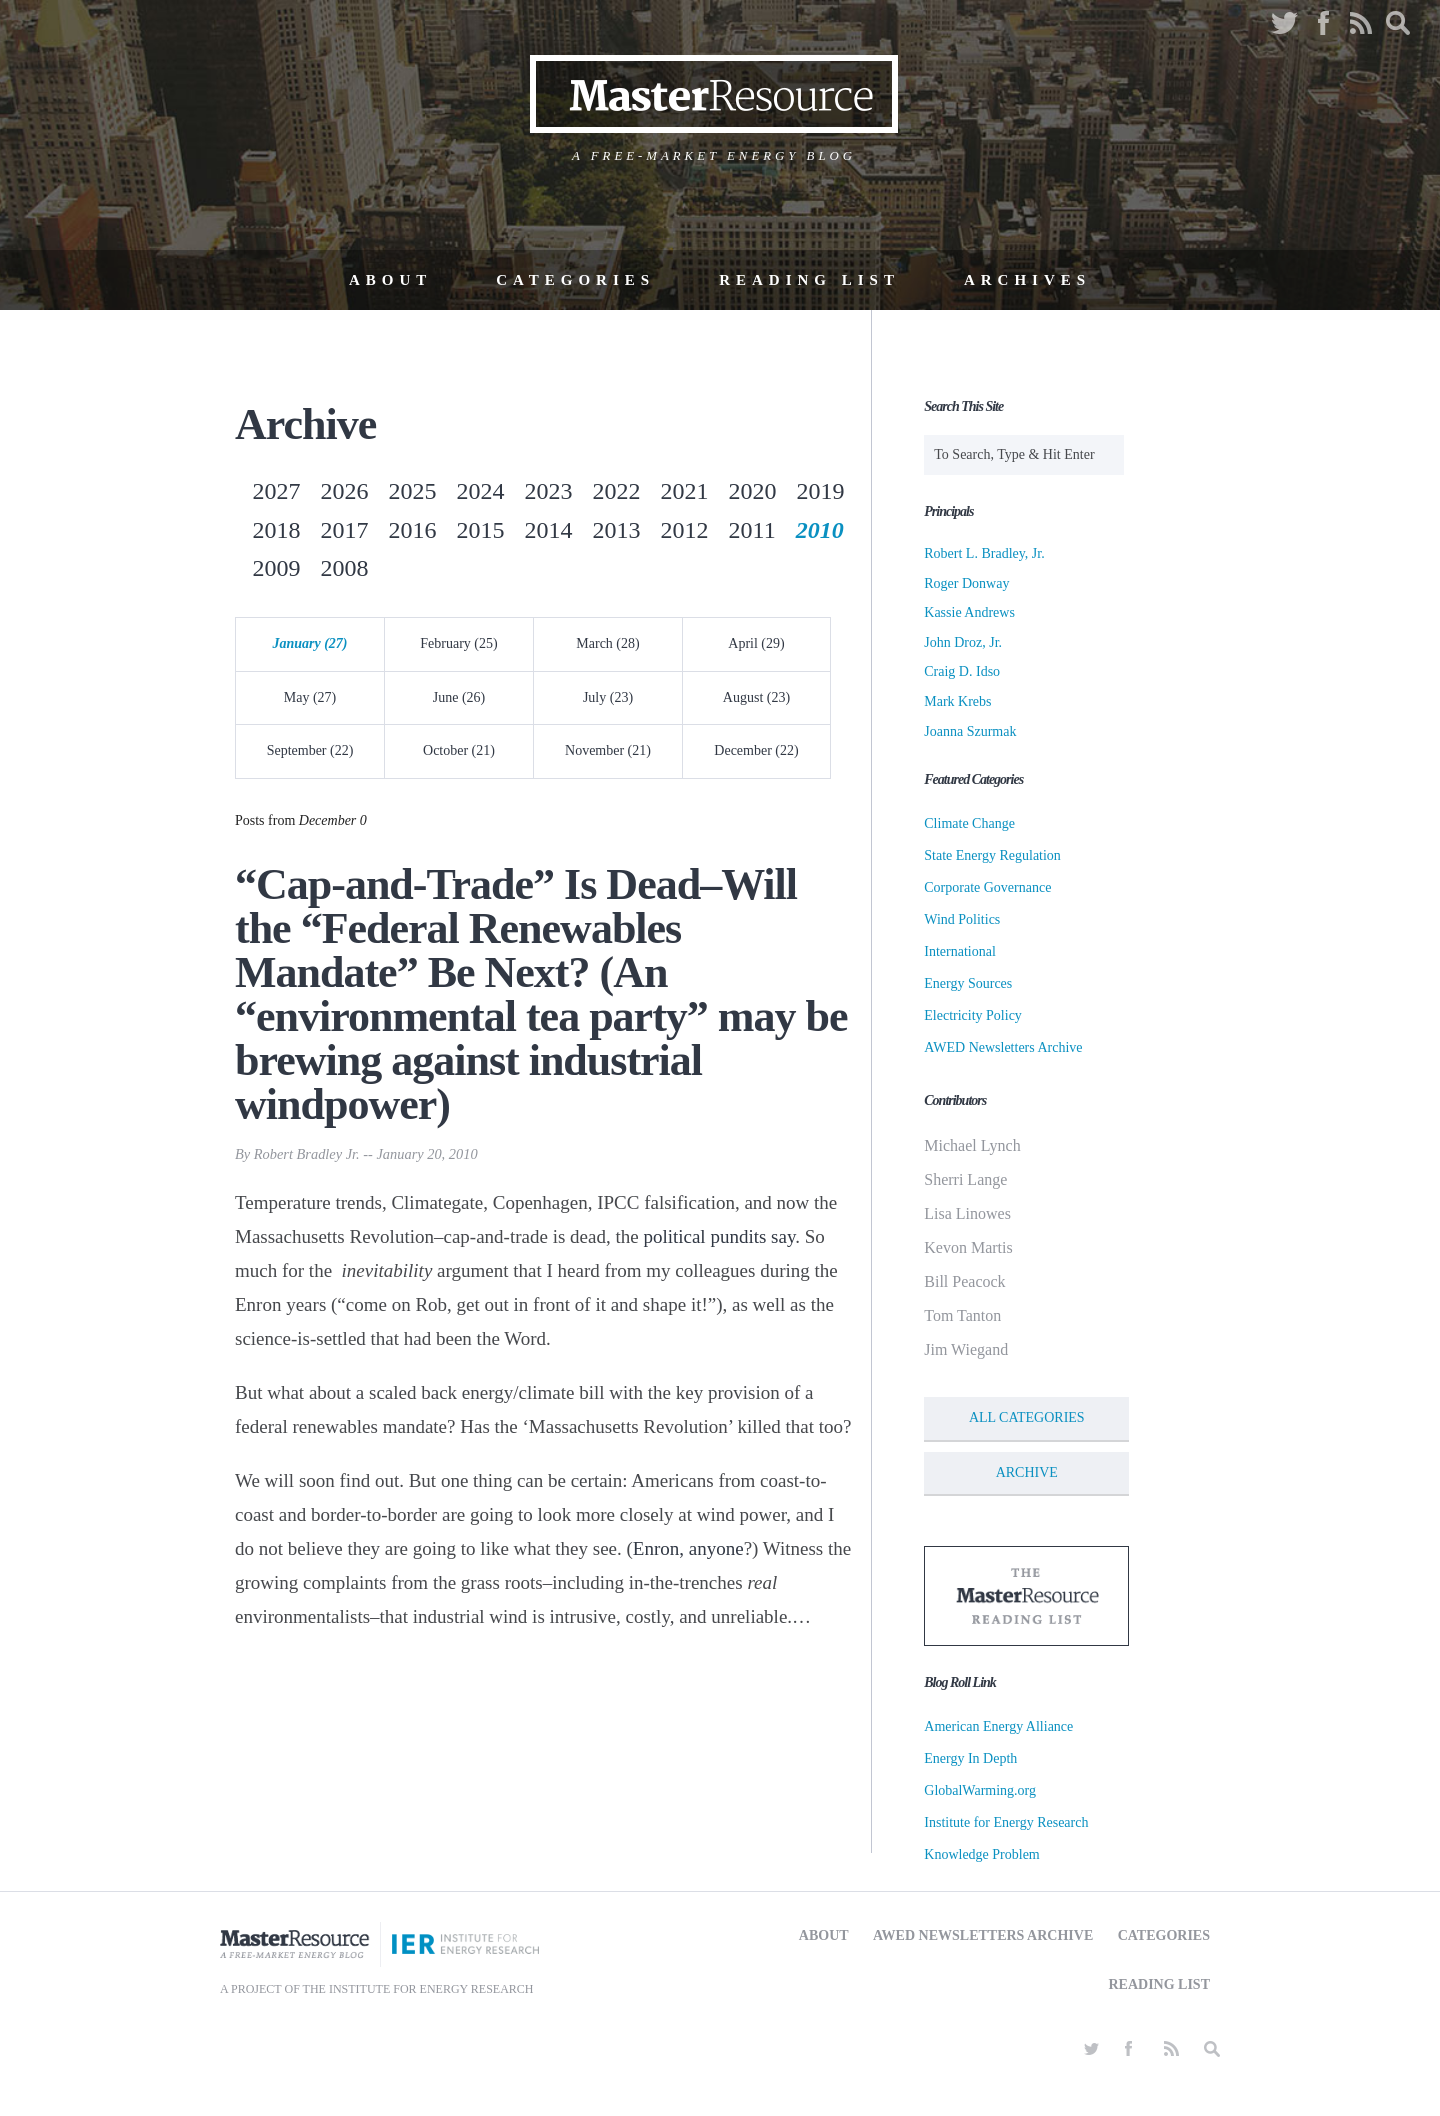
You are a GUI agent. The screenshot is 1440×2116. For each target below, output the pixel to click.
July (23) (608, 697)
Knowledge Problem (981, 1854)
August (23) (756, 697)
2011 (752, 530)
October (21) (459, 750)
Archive (1027, 1472)
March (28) (607, 643)
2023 (549, 491)
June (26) (459, 697)
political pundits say (719, 1236)
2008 (345, 568)
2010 (820, 530)
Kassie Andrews (969, 612)
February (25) (458, 643)
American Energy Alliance (998, 1726)
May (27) (310, 697)
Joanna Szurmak (970, 731)
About (390, 280)
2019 (821, 491)
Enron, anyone (688, 1548)
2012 (685, 530)
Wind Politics (962, 919)
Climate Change (969, 823)
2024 (481, 491)
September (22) (310, 750)
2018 (277, 530)
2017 (345, 530)
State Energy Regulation (992, 855)
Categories (575, 280)
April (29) (756, 643)
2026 (345, 491)
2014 (549, 530)
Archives (1027, 280)
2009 (277, 568)
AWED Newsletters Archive (1003, 1047)
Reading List (809, 280)
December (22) (756, 750)
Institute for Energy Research (1006, 1822)
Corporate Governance (987, 887)
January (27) (309, 643)
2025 (413, 491)
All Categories (1027, 1417)
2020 (753, 491)
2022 (617, 491)
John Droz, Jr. (963, 642)
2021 (685, 491)
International (960, 951)
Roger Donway (966, 583)
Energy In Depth (970, 1758)
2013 (617, 530)
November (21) (608, 750)
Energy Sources (968, 983)
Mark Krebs (957, 701)
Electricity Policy (973, 1015)
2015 (481, 530)
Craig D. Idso (962, 671)
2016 (413, 530)
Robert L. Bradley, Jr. (984, 553)
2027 (277, 491)
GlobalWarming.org (980, 1790)
